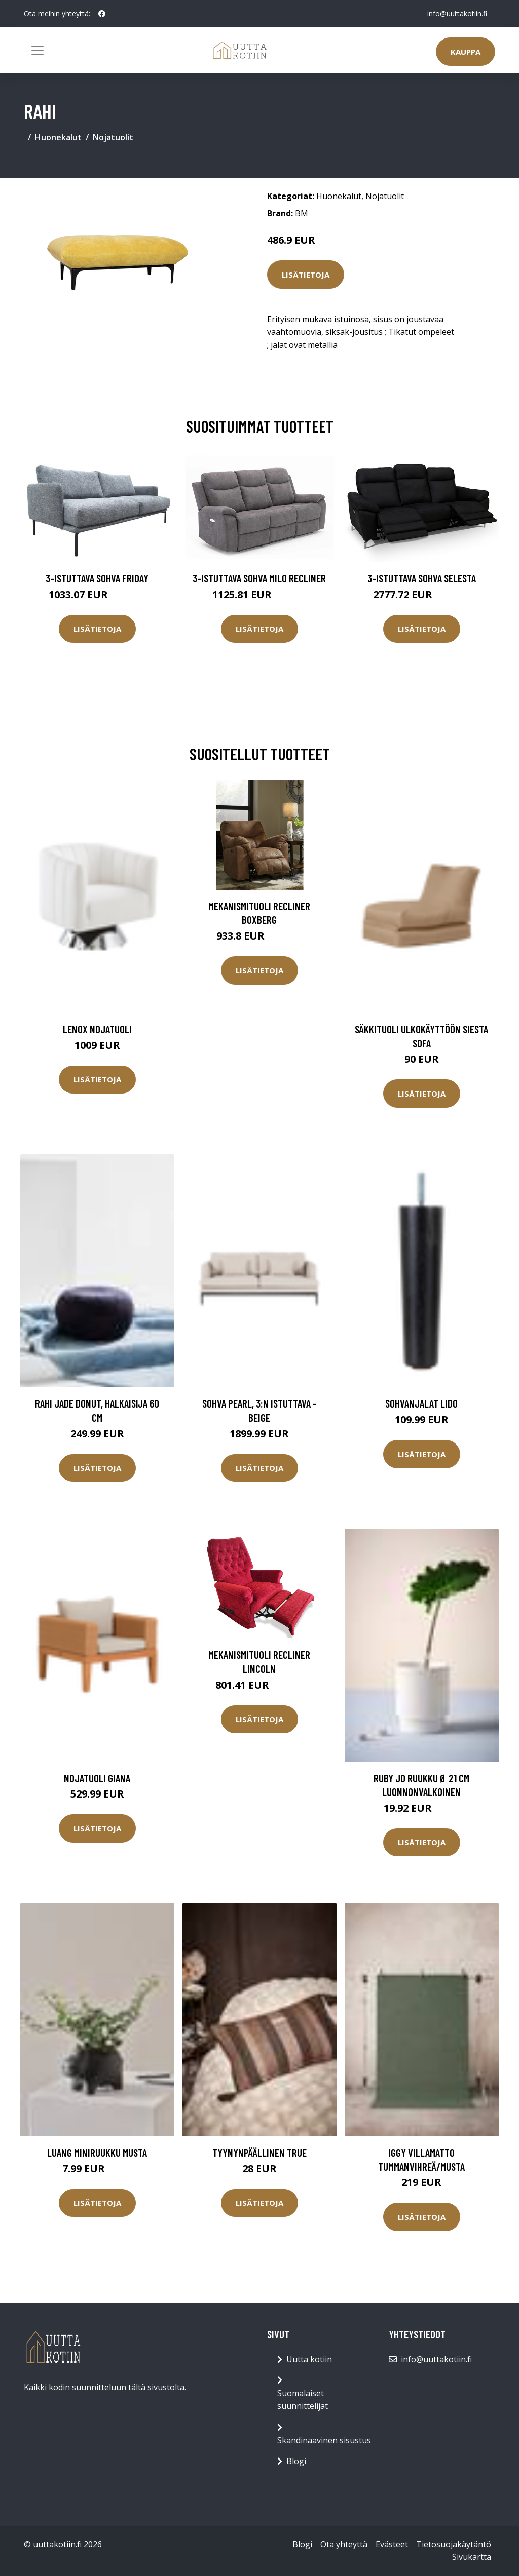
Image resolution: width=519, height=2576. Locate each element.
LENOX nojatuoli (97, 1029)
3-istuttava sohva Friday (97, 578)
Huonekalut (58, 137)
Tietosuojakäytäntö (453, 2544)
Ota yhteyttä (343, 2544)
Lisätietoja (305, 274)
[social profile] (101, 13)
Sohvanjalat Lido (421, 1403)
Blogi (296, 2461)
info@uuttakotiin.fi (457, 13)
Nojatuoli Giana (97, 1778)
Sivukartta (471, 2556)
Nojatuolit (113, 137)
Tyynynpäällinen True (259, 2152)
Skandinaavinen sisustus (324, 2440)
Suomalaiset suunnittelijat (302, 2400)
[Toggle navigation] (37, 50)
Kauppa (465, 52)
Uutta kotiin (309, 2359)
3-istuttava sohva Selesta (421, 578)
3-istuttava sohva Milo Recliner (259, 578)
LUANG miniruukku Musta (97, 2152)
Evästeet (392, 2544)
